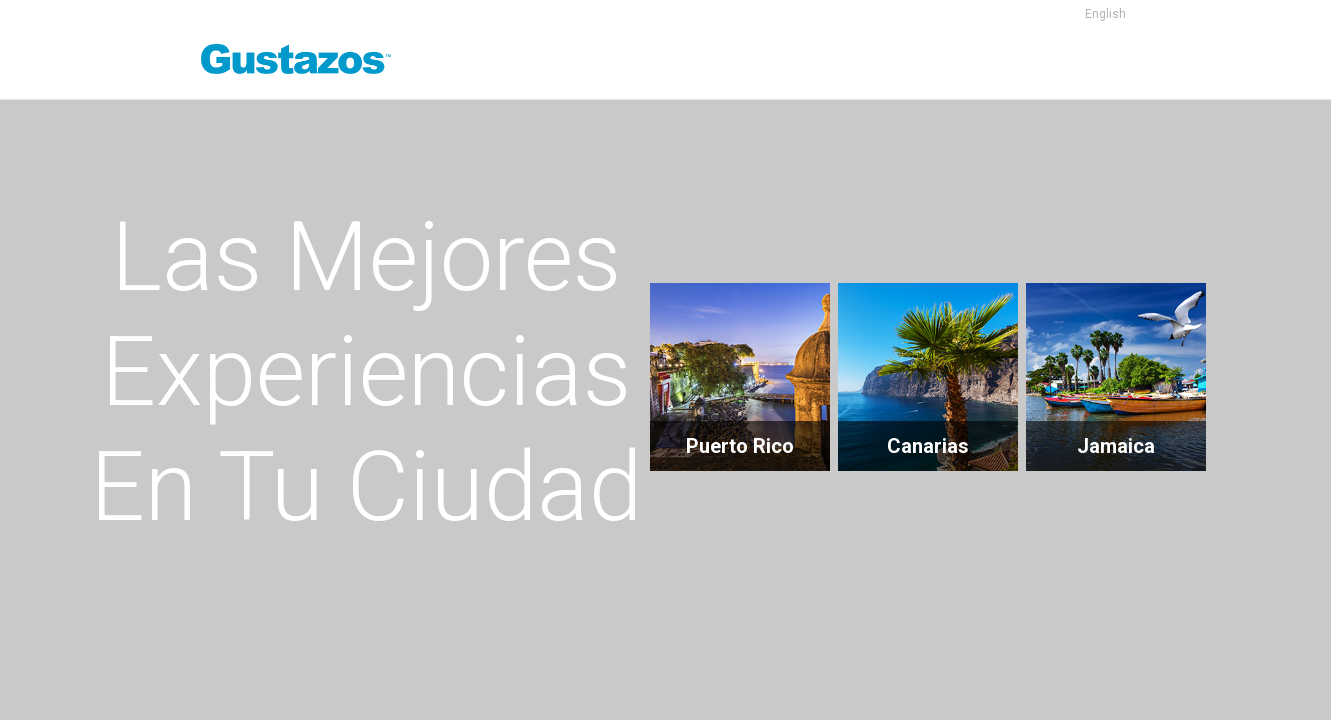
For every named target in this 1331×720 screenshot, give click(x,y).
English (1105, 14)
